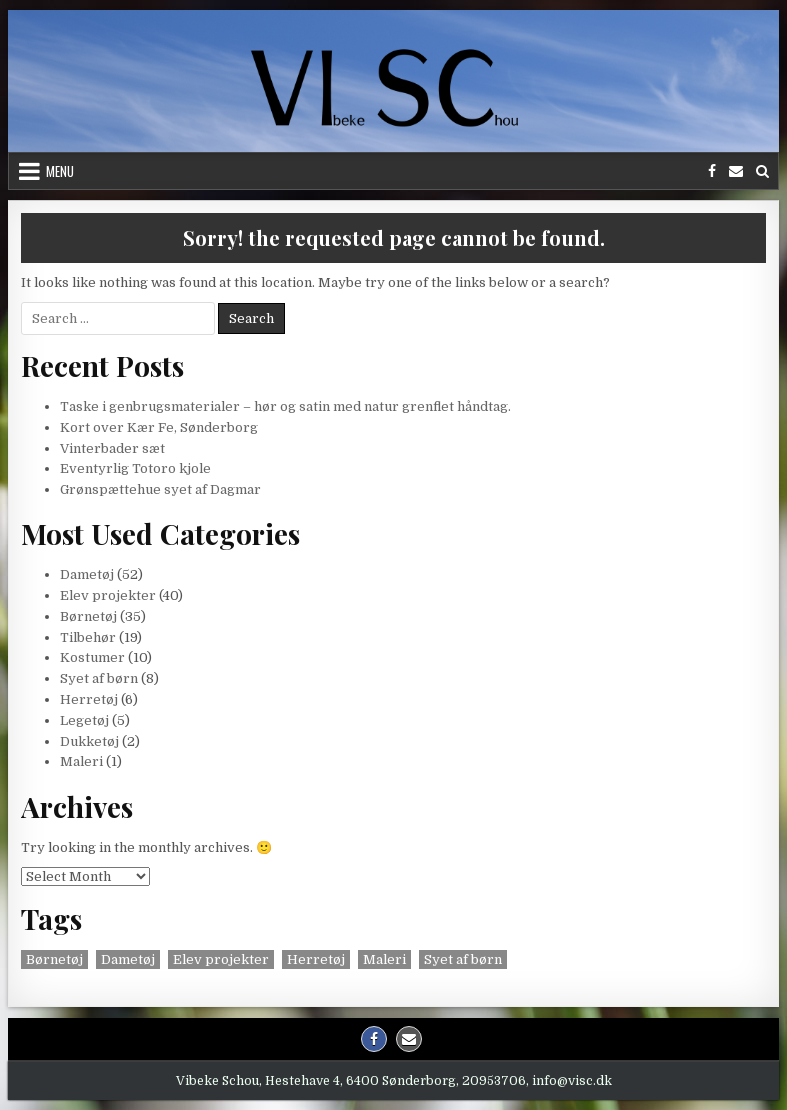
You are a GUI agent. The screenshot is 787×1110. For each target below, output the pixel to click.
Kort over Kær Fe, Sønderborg (159, 427)
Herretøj (89, 699)
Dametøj (87, 574)
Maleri (81, 761)
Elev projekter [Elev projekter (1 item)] (221, 959)
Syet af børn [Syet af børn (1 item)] (463, 959)
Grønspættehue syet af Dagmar (160, 489)
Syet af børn (99, 678)
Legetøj (84, 720)
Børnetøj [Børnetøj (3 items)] (54, 959)
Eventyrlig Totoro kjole (135, 468)
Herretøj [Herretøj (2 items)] (316, 959)
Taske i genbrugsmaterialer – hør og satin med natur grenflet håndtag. (285, 406)
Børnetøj (88, 616)
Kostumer (92, 657)
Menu (60, 171)
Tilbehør (88, 637)
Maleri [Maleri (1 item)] (384, 959)
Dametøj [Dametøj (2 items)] (128, 959)
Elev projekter (108, 595)
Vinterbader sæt (112, 448)
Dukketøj (89, 741)
